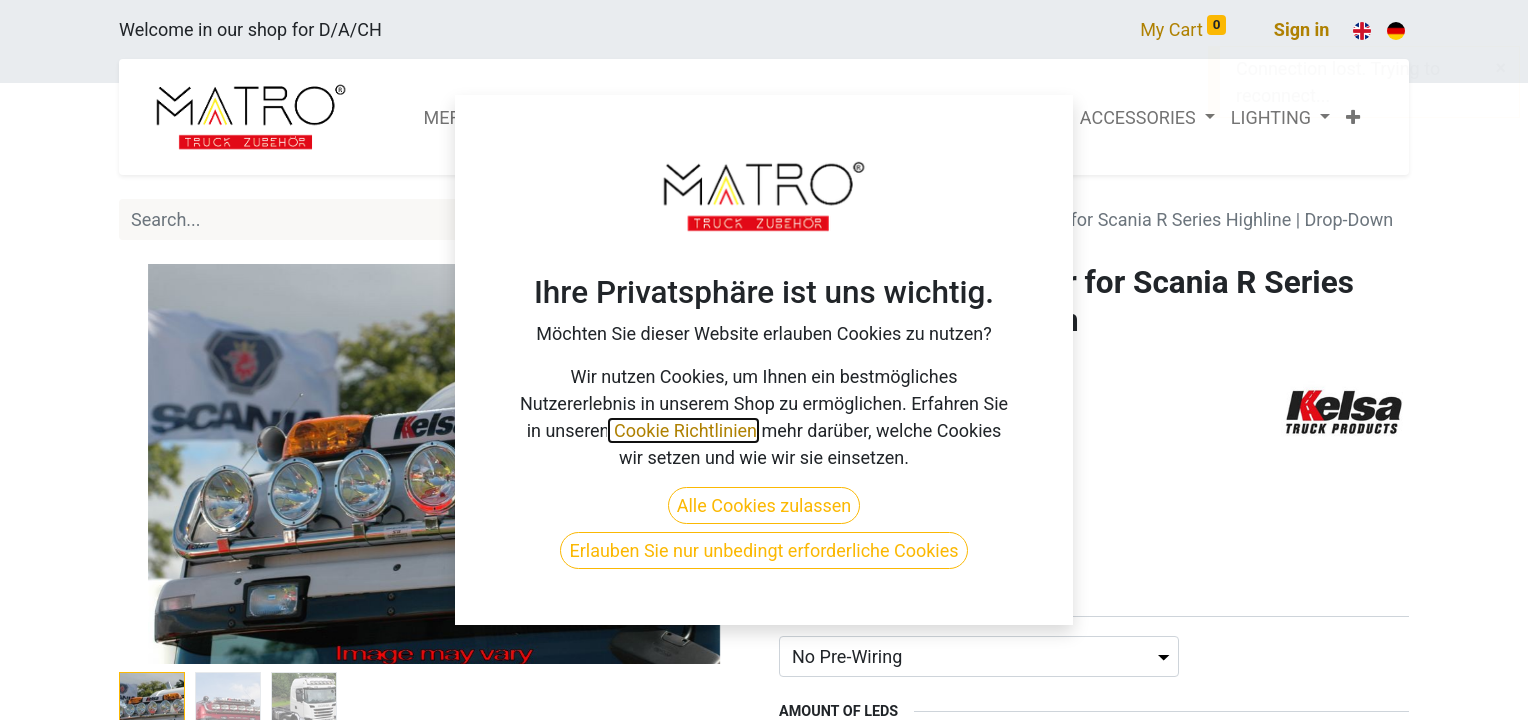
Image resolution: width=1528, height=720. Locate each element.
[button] (1353, 117)
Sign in (1302, 29)
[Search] (727, 219)
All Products (827, 219)
